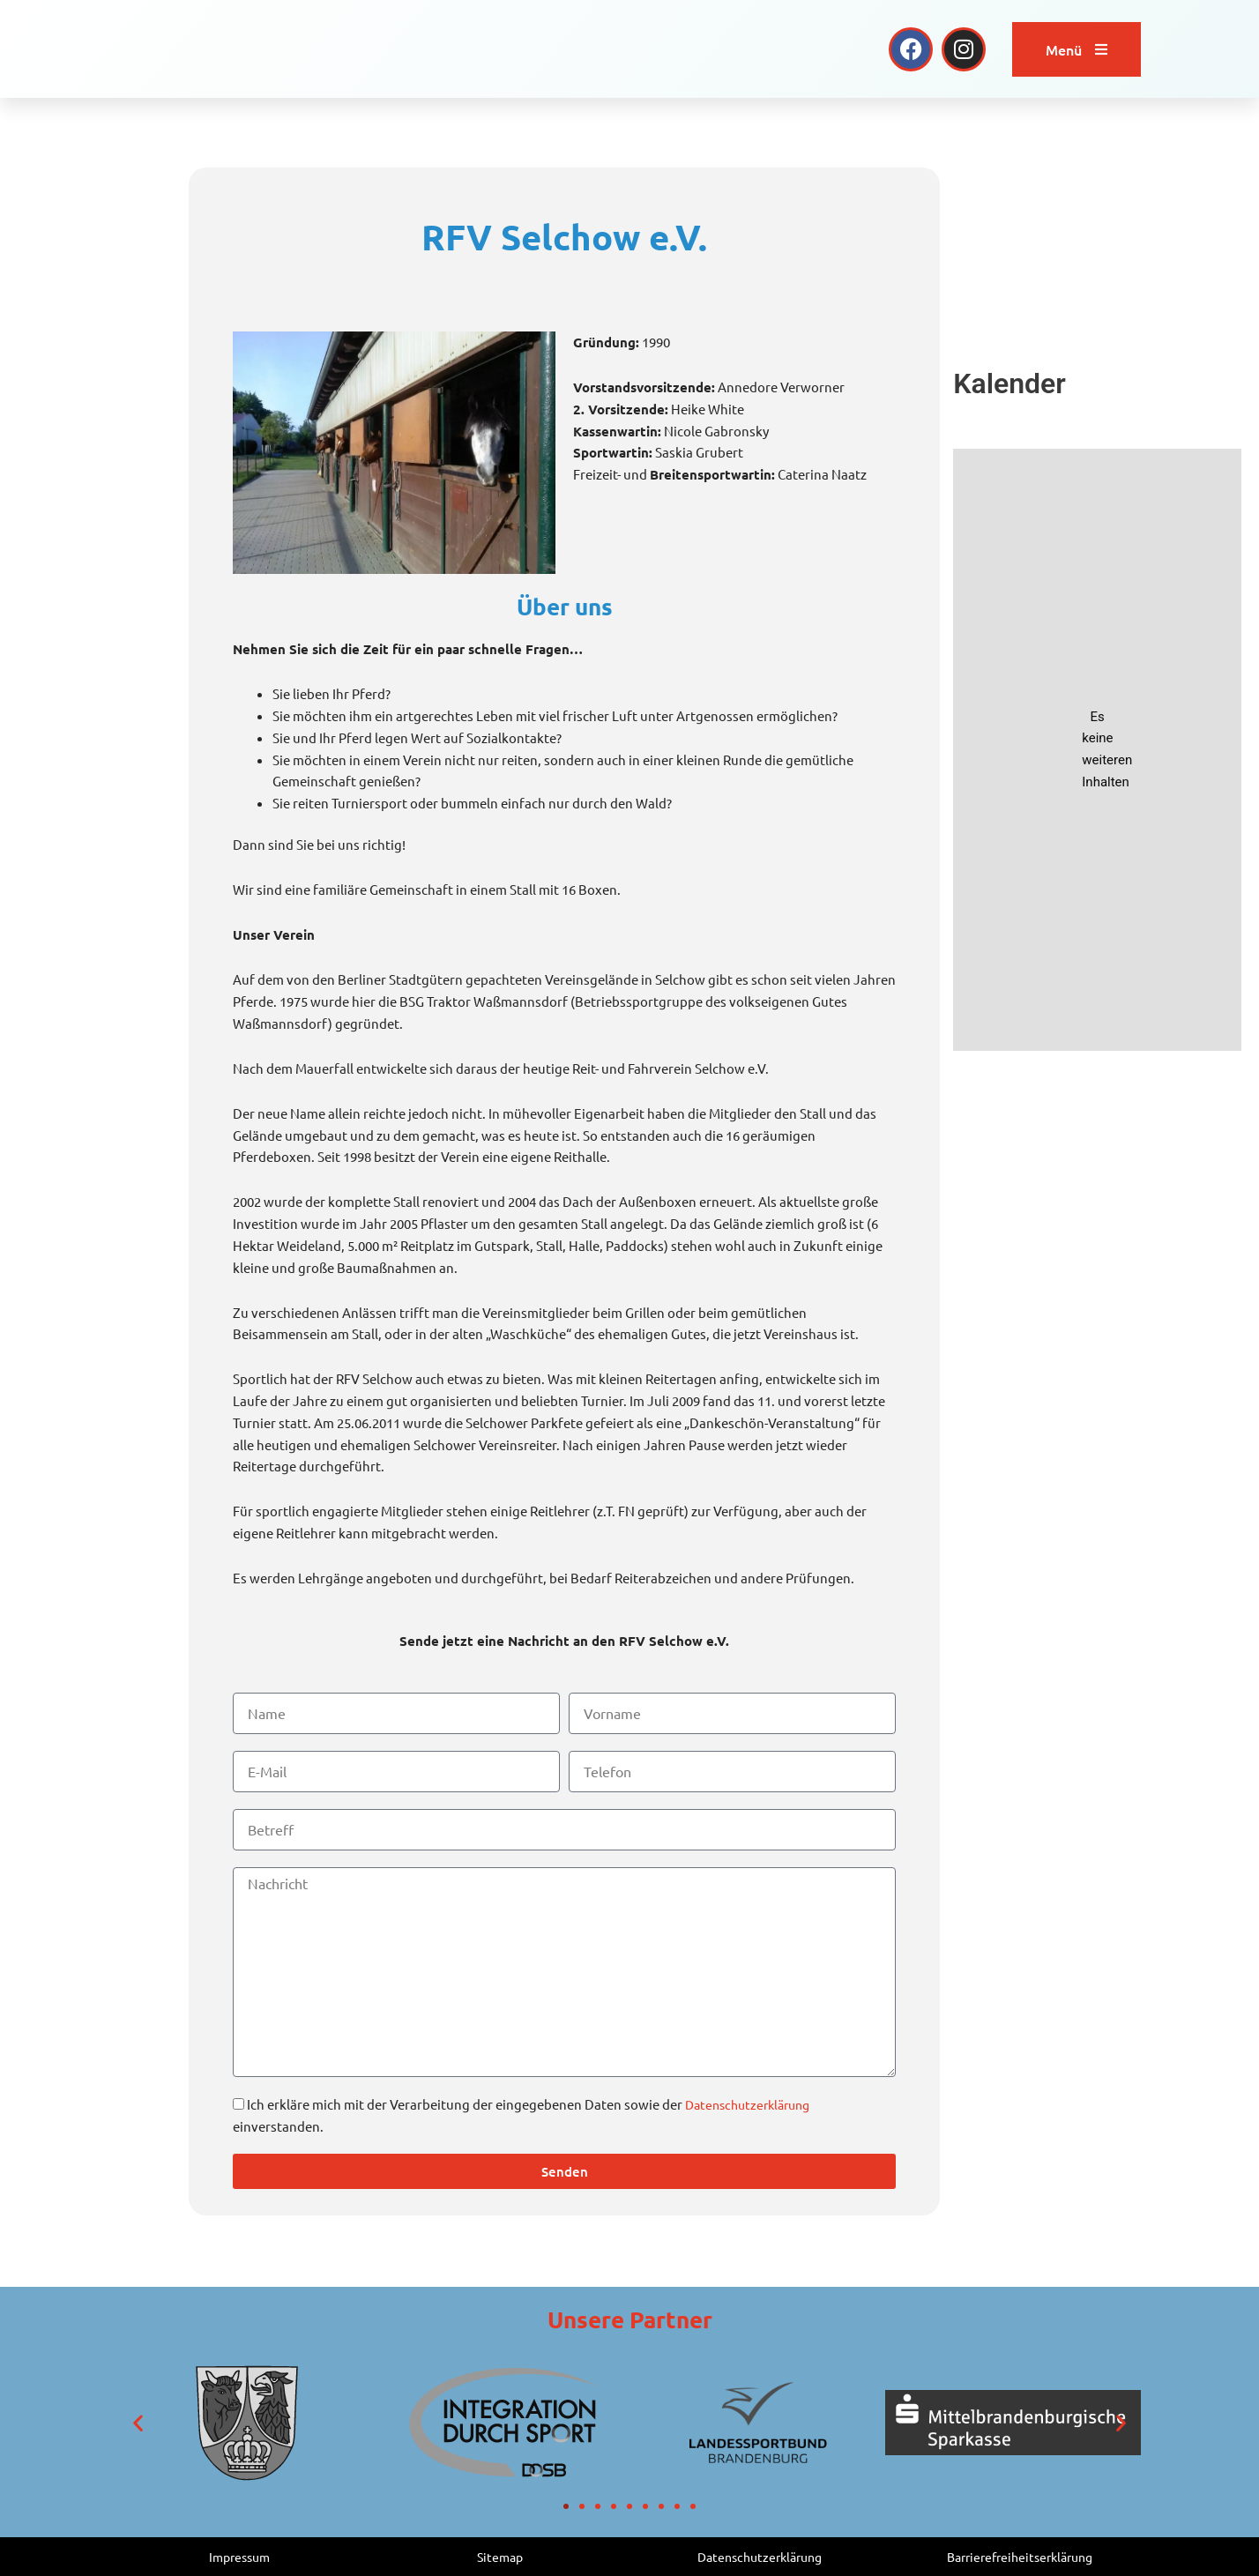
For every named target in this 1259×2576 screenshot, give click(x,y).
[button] (138, 2423)
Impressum (239, 2556)
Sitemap (500, 2556)
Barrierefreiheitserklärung (1019, 2556)
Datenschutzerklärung (753, 2104)
